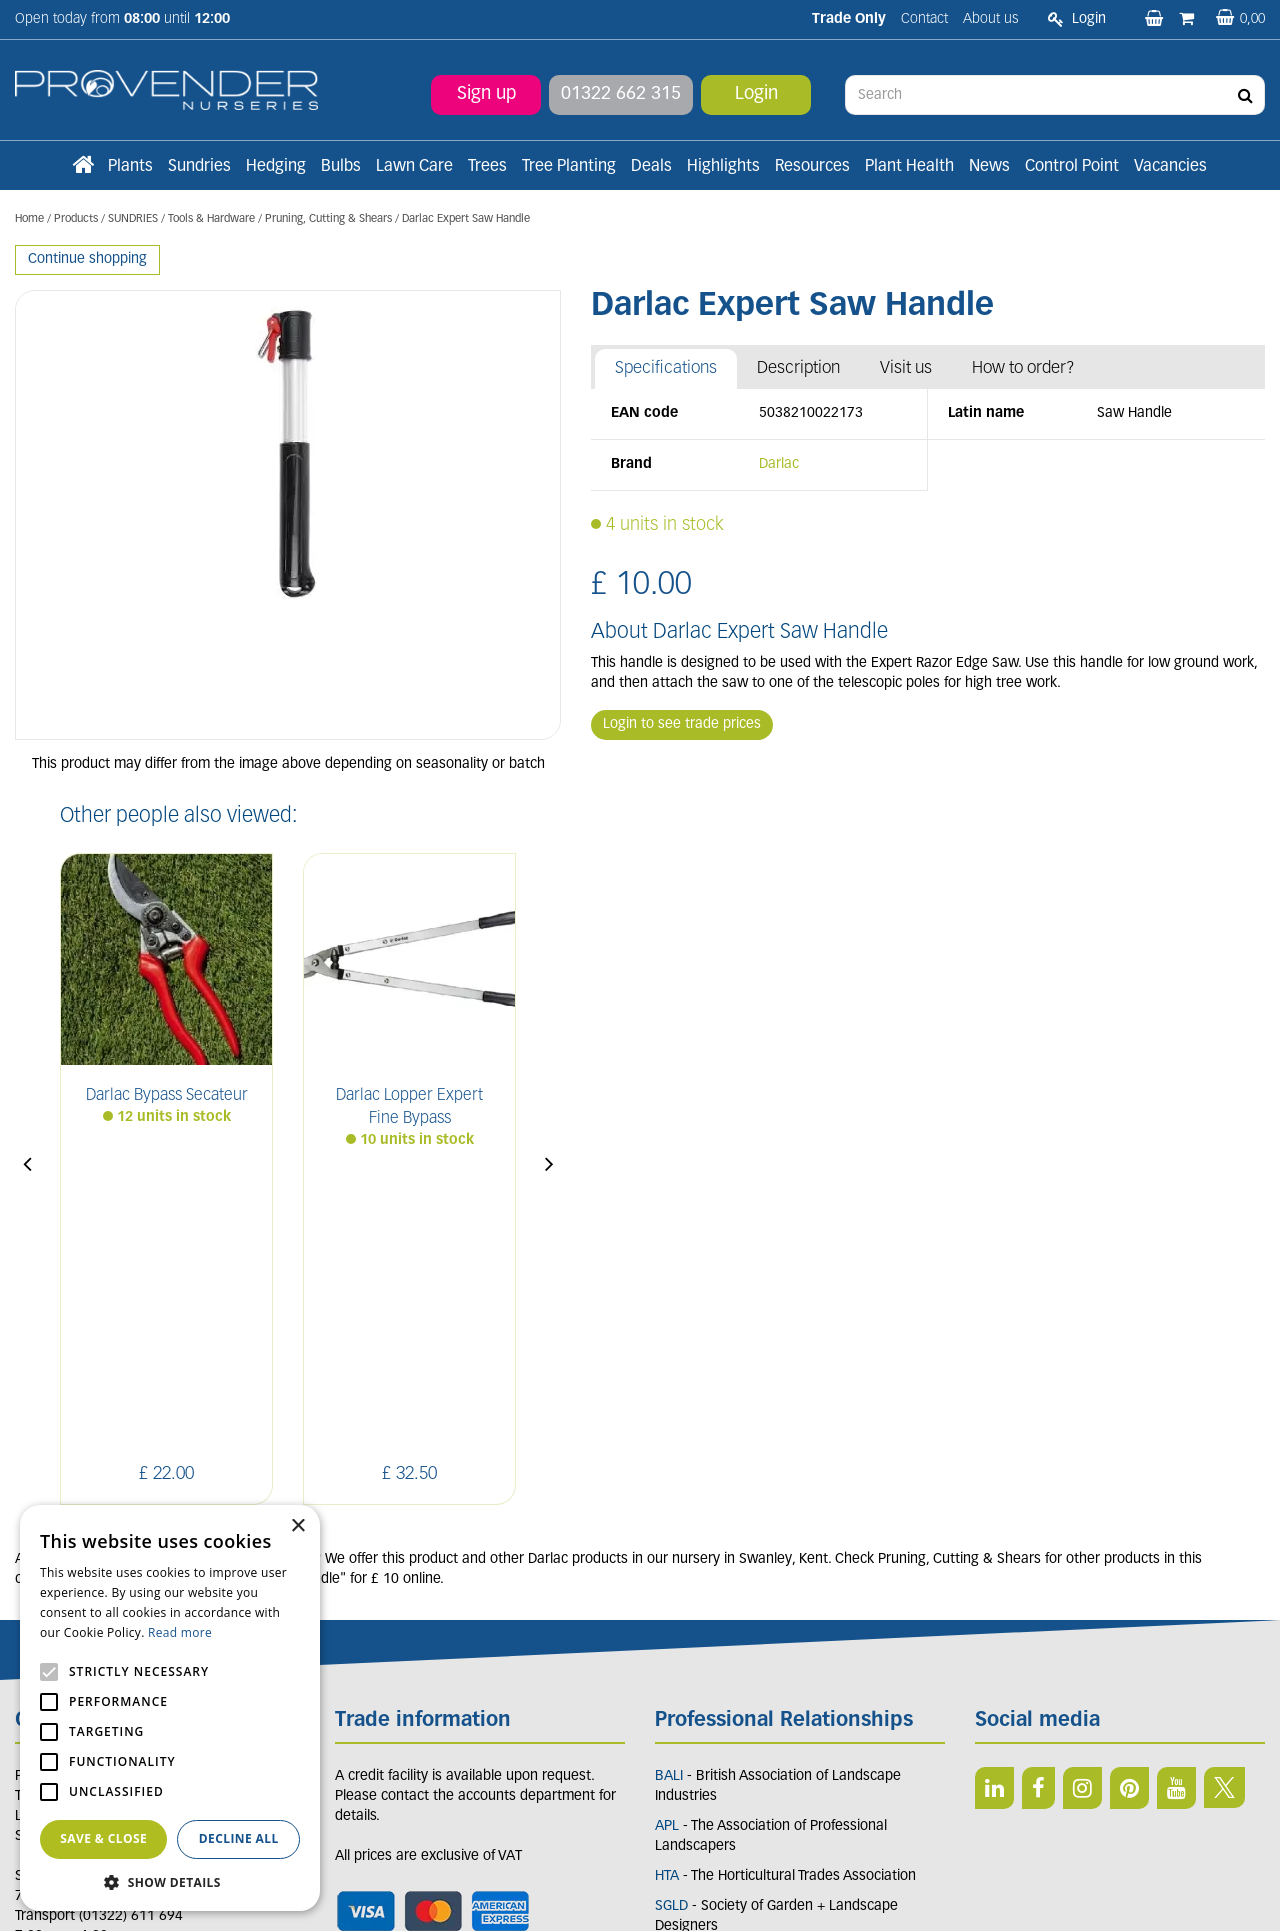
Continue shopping (87, 259)
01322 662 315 (621, 94)
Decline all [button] (239, 1838)
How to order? (1023, 368)
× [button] (297, 1526)
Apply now (388, 1715)
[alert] (170, 1708)
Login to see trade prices (682, 724)
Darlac (779, 464)
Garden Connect (645, 1894)
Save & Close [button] (103, 1838)
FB (1038, 1494)
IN (1082, 1494)
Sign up (486, 94)
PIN (1129, 1494)
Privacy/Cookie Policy (757, 1894)
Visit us (906, 368)
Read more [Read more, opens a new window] (180, 1632)
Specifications (666, 368)
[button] (170, 1881)
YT (1176, 1494)
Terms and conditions (402, 1671)
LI (994, 1494)
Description (798, 368)
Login (756, 94)
